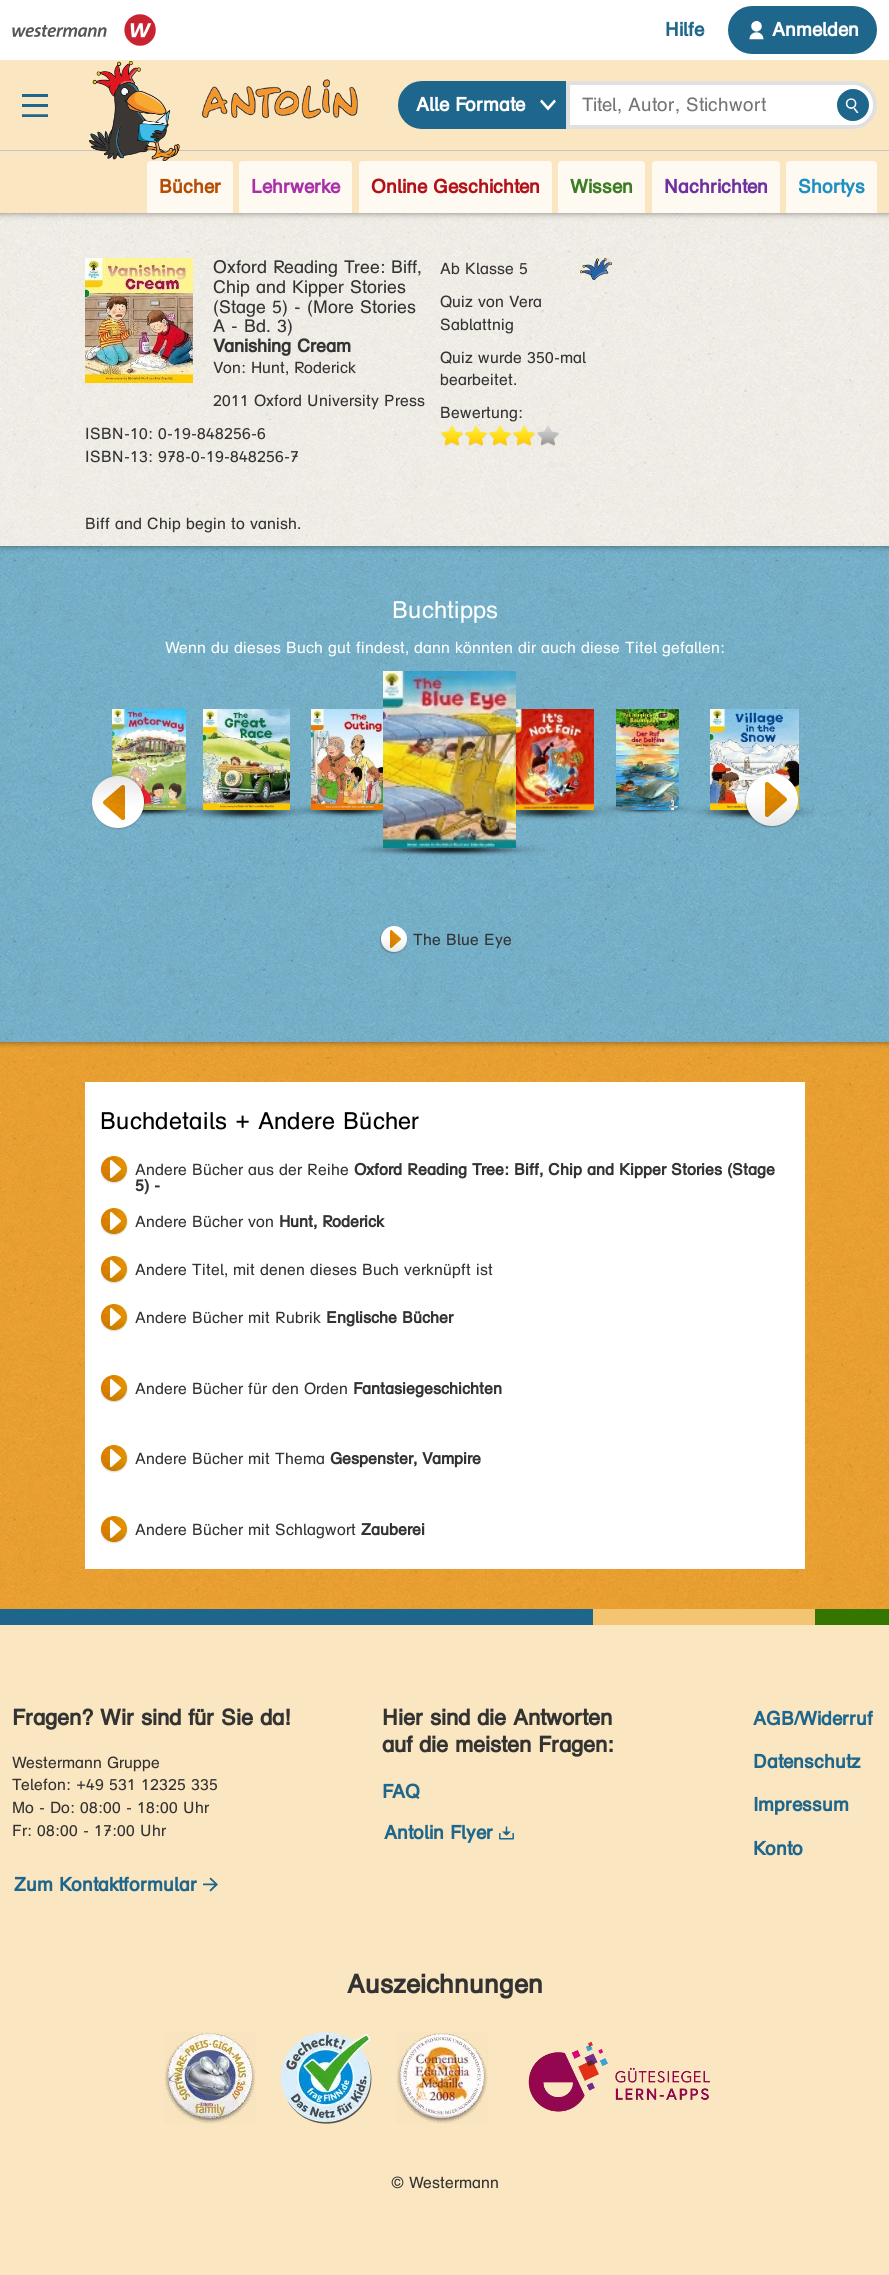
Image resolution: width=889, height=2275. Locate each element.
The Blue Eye (462, 939)
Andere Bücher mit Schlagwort (280, 1529)
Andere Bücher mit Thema (308, 1458)
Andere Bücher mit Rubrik (294, 1317)
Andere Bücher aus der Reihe (455, 1172)
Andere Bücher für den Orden (318, 1388)
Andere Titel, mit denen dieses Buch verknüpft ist (314, 1269)
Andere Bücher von (259, 1221)
